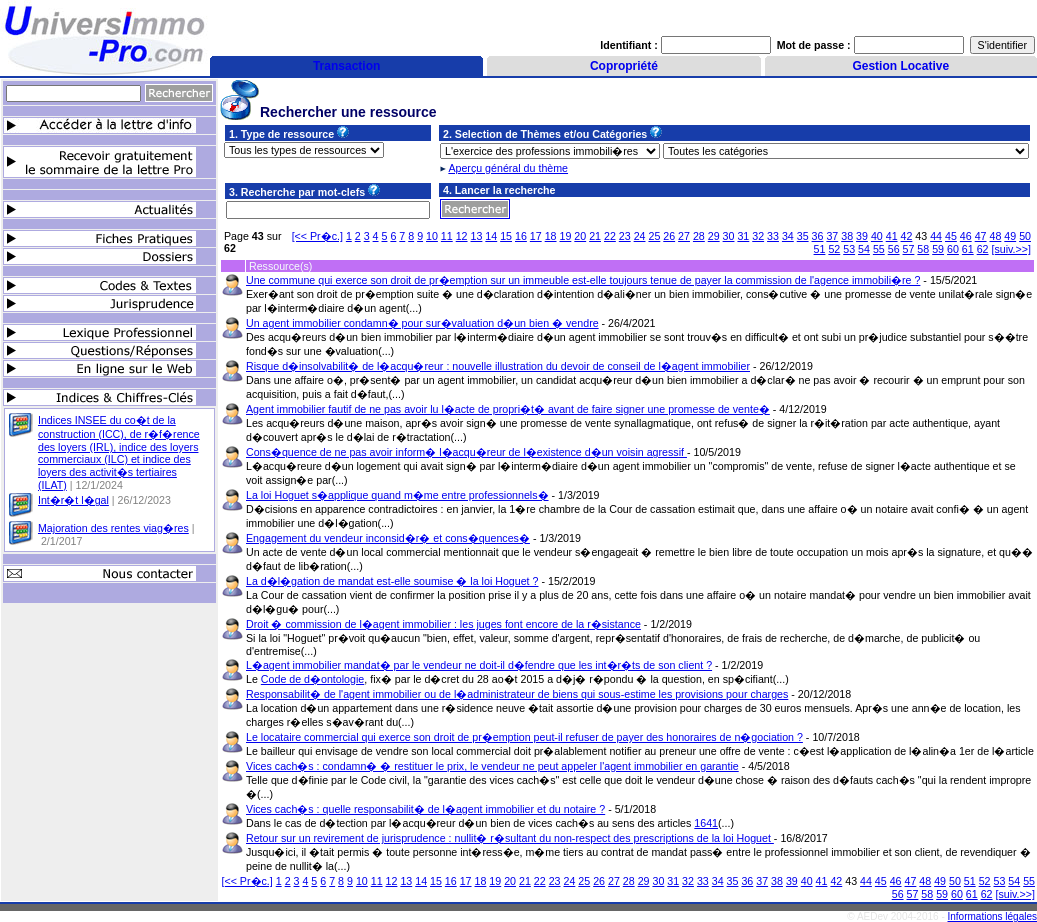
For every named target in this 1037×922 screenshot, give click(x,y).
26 (669, 236)
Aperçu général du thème (508, 168)
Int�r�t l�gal (73, 500)
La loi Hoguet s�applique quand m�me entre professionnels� (397, 495)
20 (580, 236)
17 (536, 236)
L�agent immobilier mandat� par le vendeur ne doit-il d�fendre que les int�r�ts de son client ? (479, 665)
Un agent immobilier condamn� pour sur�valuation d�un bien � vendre (422, 323)
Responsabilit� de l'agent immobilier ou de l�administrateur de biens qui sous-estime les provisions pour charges (517, 694)
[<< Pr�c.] (317, 236)
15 (506, 236)
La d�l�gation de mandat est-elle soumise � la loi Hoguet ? (392, 581)
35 (803, 236)
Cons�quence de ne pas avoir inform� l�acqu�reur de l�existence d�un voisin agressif (466, 452)
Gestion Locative (900, 66)
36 (818, 236)
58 (923, 249)
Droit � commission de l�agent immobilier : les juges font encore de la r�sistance (443, 624)
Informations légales (993, 916)
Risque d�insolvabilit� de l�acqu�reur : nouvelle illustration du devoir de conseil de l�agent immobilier (498, 366)
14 (491, 236)
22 (610, 236)
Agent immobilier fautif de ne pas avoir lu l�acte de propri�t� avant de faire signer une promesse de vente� (508, 409)
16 (521, 236)
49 (1010, 236)
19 (565, 236)
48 (995, 236)
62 (983, 249)
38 (847, 236)
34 (788, 236)
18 (551, 236)
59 (938, 249)
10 (432, 236)
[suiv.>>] (1012, 249)
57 (909, 249)
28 (699, 236)
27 (684, 236)
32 (758, 236)
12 (462, 236)
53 (849, 249)
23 (625, 236)
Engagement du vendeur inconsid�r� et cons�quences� (388, 538)
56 (894, 249)
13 (477, 236)
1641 (706, 823)
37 (832, 236)
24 (640, 236)
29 (714, 236)
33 (773, 236)
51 (820, 249)
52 (834, 249)
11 (447, 236)
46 (966, 236)
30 (729, 236)
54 (864, 249)
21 (595, 236)
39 (862, 236)
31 (743, 236)
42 (907, 236)
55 (879, 249)
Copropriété (624, 66)
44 (936, 236)
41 (892, 236)
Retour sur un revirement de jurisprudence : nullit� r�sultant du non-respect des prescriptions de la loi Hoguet (510, 838)
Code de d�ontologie (312, 679)
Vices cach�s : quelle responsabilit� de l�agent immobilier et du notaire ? (425, 809)
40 (877, 236)
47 (981, 236)
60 (953, 249)
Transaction (346, 66)
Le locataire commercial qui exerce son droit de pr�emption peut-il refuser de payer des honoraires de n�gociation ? (524, 737)
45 (951, 236)
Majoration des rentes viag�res (113, 528)
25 (654, 236)
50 (1025, 236)
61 (968, 249)
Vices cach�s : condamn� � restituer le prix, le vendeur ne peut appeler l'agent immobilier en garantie (492, 766)
